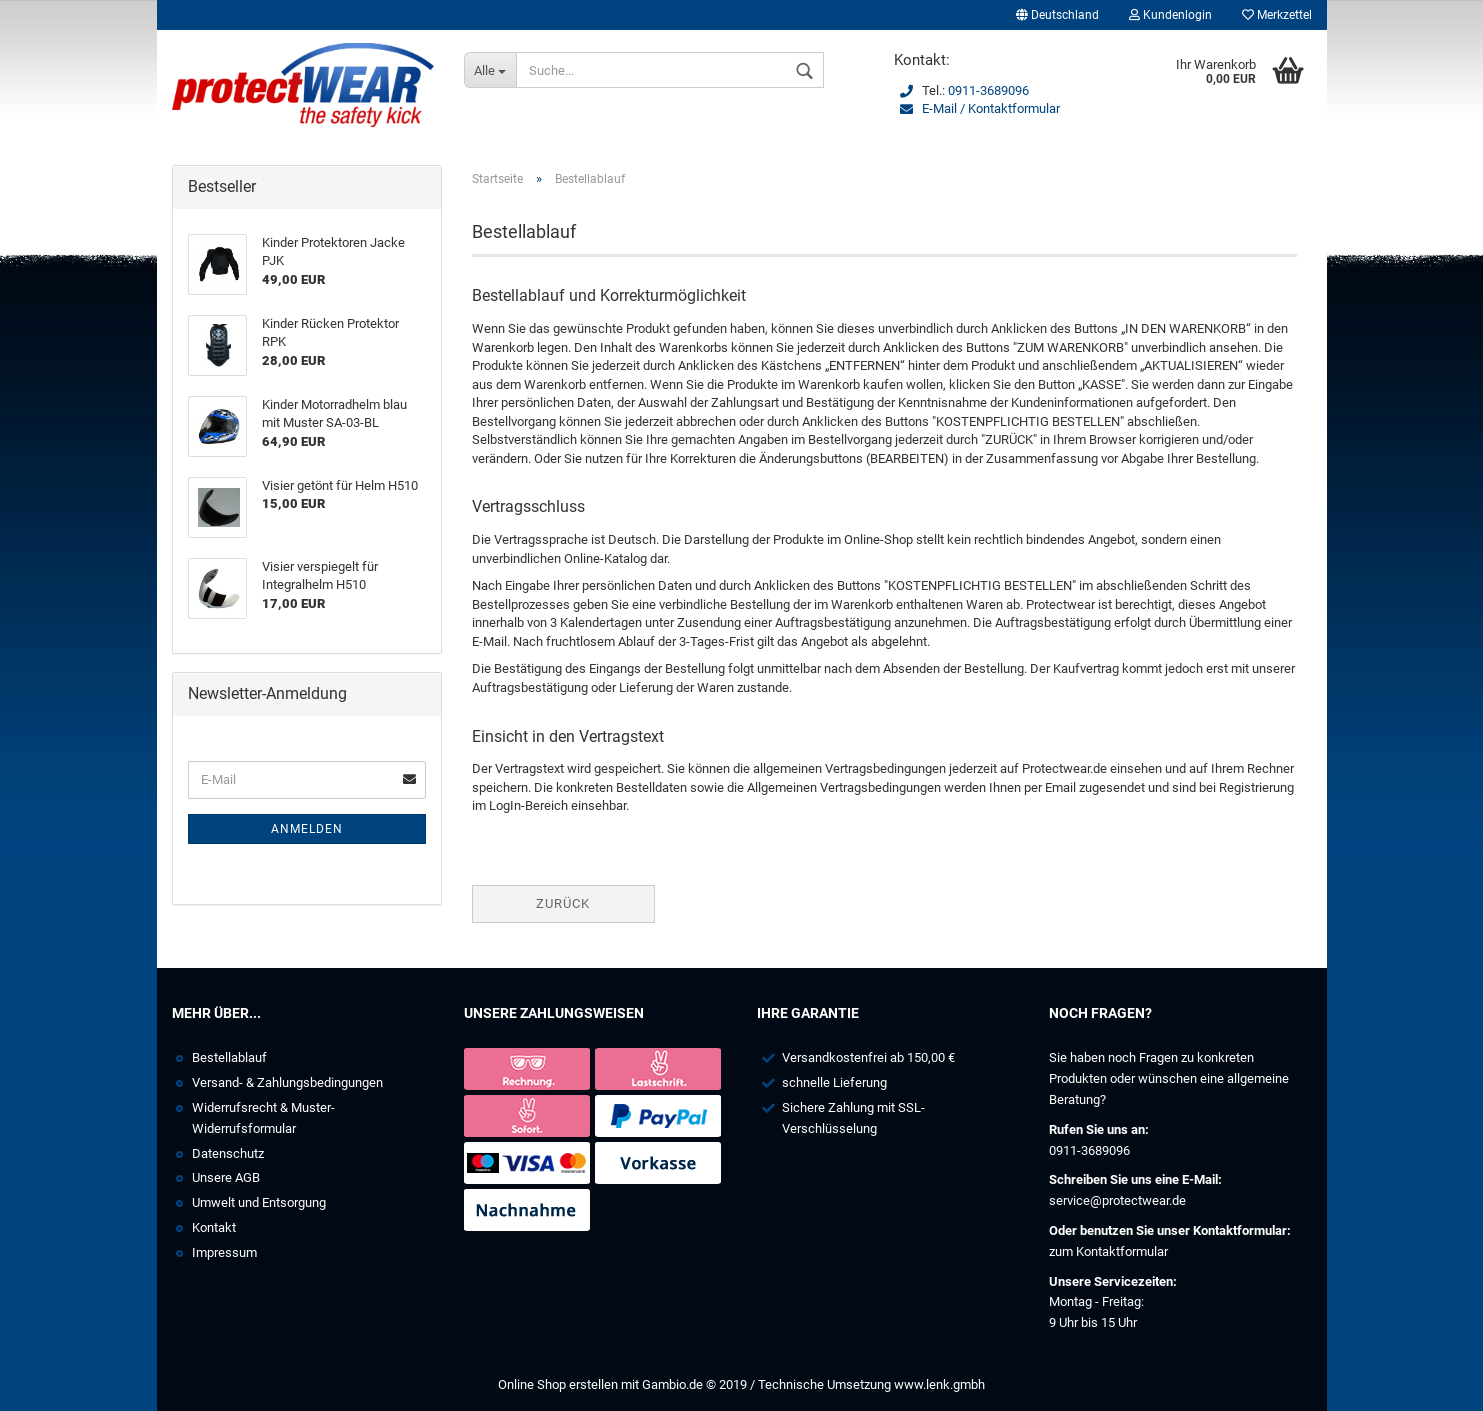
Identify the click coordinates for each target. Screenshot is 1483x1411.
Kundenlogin (1170, 15)
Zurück (563, 903)
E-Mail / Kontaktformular (991, 108)
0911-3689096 (988, 90)
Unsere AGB (226, 1177)
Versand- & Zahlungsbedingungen (287, 1082)
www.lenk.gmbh (939, 1384)
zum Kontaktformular (1108, 1251)
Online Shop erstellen (558, 1384)
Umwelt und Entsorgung (259, 1202)
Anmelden (307, 829)
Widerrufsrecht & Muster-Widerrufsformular (263, 1118)
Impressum (224, 1252)
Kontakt (214, 1227)
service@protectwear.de (1117, 1200)
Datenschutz (228, 1153)
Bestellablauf (229, 1057)
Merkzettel (1277, 15)
